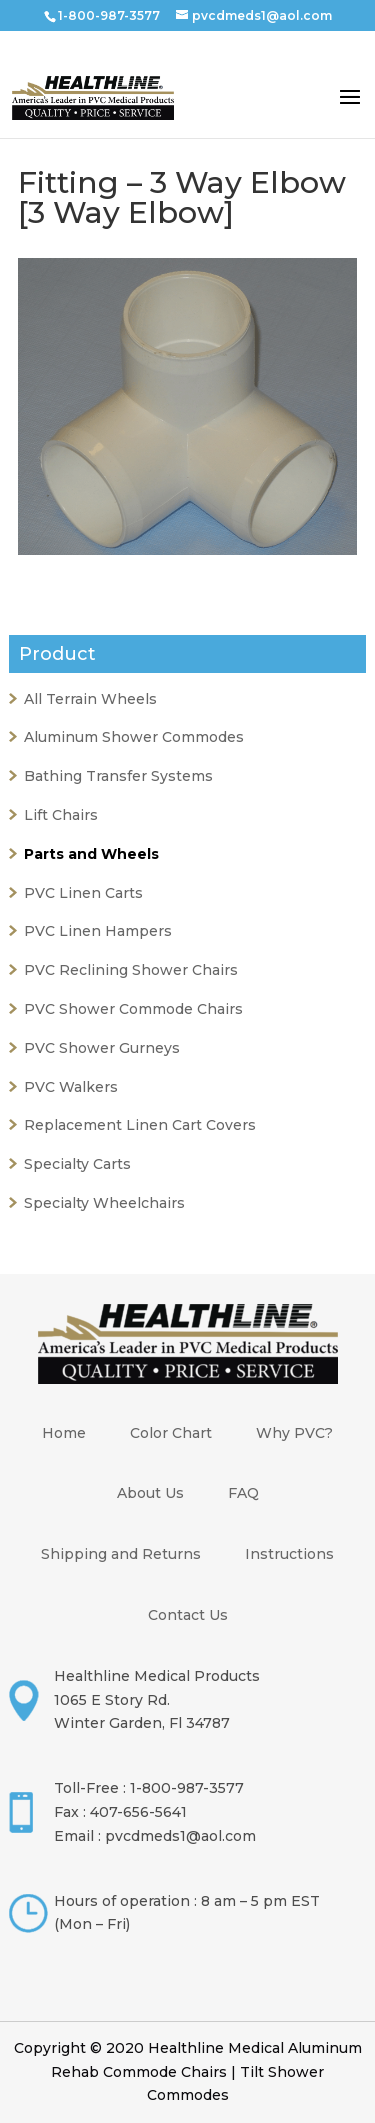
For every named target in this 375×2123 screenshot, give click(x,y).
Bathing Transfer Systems (118, 776)
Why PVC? (294, 1433)
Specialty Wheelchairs (104, 1203)
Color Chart (171, 1433)
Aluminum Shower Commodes (134, 737)
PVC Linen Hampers (98, 931)
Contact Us (188, 1615)
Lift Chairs (61, 815)
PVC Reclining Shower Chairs (131, 970)
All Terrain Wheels (90, 699)
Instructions (289, 1554)
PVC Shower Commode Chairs (133, 1009)
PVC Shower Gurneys (102, 1048)
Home (64, 1433)
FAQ (243, 1493)
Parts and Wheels (91, 854)
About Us (150, 1493)
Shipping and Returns (121, 1554)
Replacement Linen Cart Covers (140, 1125)
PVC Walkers (71, 1087)
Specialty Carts (77, 1164)
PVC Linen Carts (83, 893)
